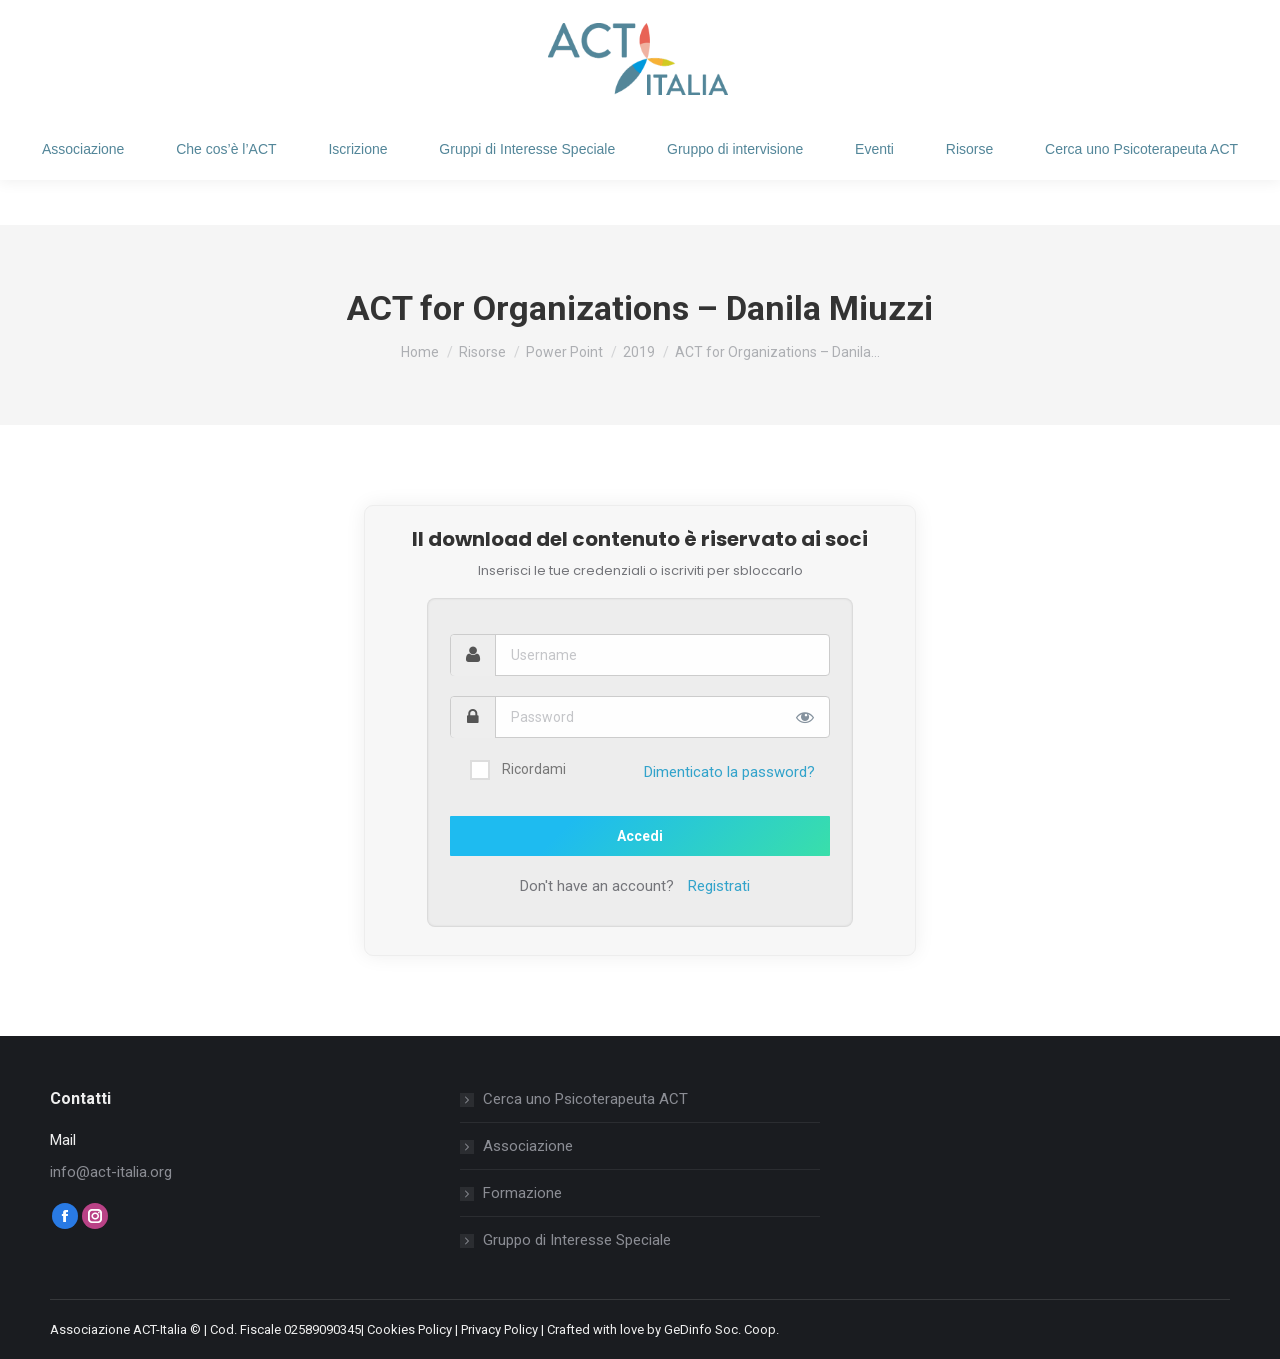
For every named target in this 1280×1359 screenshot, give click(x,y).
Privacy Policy (499, 1329)
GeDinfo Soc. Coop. (721, 1329)
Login (97, 22)
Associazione (528, 1146)
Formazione (522, 1193)
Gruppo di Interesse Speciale (577, 1240)
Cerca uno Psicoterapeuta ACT (585, 1099)
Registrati (719, 886)
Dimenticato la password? (729, 772)
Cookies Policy (409, 1329)
